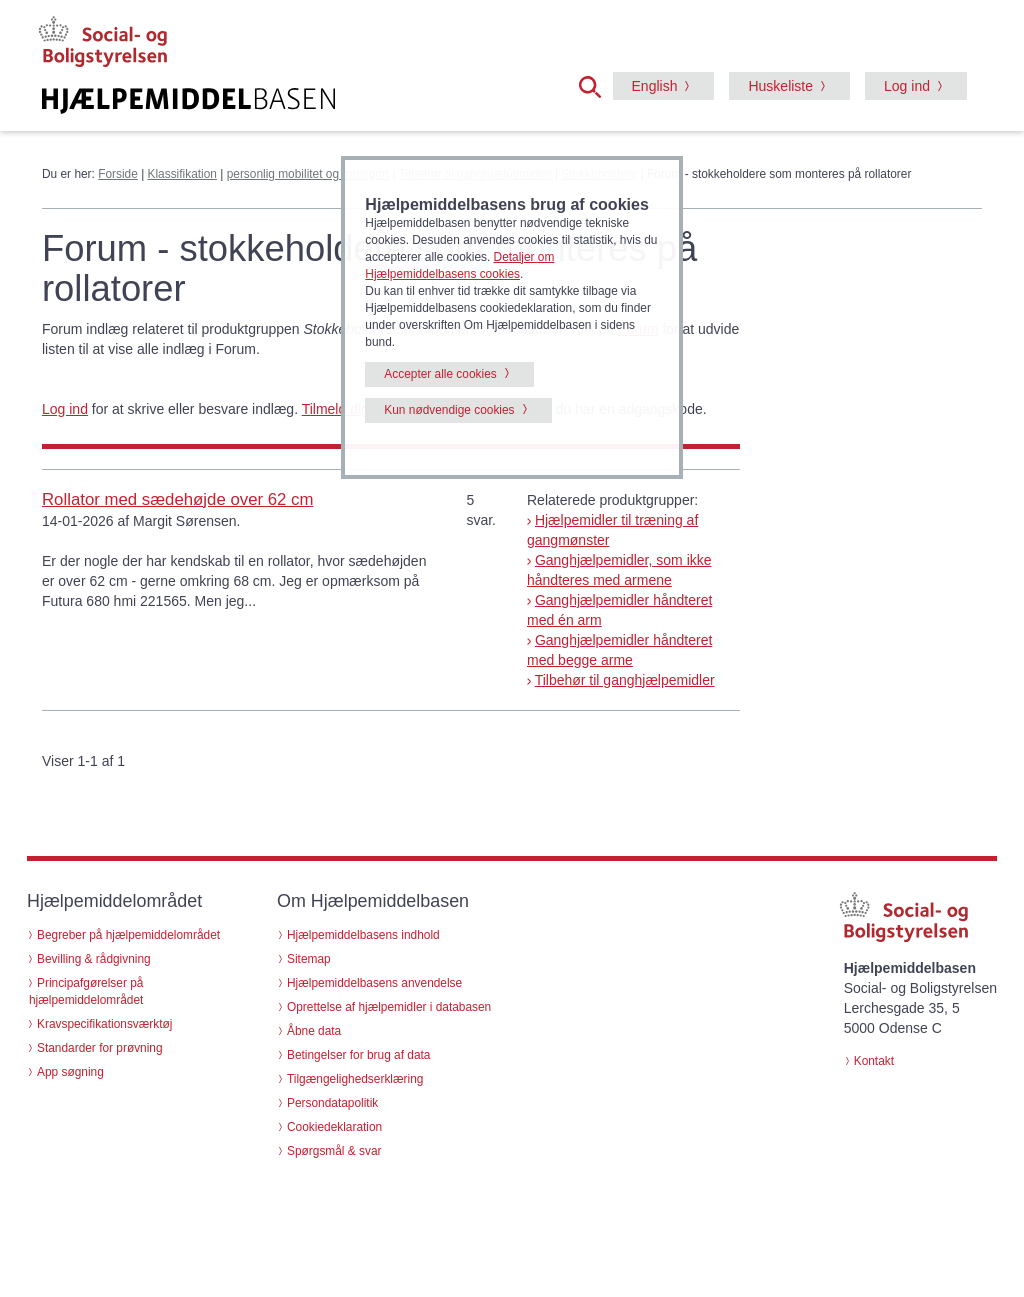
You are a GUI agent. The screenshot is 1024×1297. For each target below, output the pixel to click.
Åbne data (314, 1031)
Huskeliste (780, 86)
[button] (596, 85)
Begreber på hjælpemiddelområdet (128, 935)
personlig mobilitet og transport (308, 174)
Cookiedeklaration (334, 1127)
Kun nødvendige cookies (449, 410)
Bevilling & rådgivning (94, 959)
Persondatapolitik (332, 1103)
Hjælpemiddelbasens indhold (363, 935)
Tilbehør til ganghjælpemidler (625, 680)
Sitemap (309, 959)
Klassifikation (182, 174)
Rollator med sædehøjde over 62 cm (177, 499)
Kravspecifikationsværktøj (104, 1024)
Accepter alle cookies (440, 374)
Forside (118, 174)
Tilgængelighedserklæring (355, 1079)
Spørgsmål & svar (334, 1151)
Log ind (907, 86)
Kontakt (874, 1061)
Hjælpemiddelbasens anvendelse (374, 983)
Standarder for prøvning (100, 1048)
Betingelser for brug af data (358, 1055)
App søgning (70, 1072)
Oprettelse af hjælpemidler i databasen (389, 1007)
